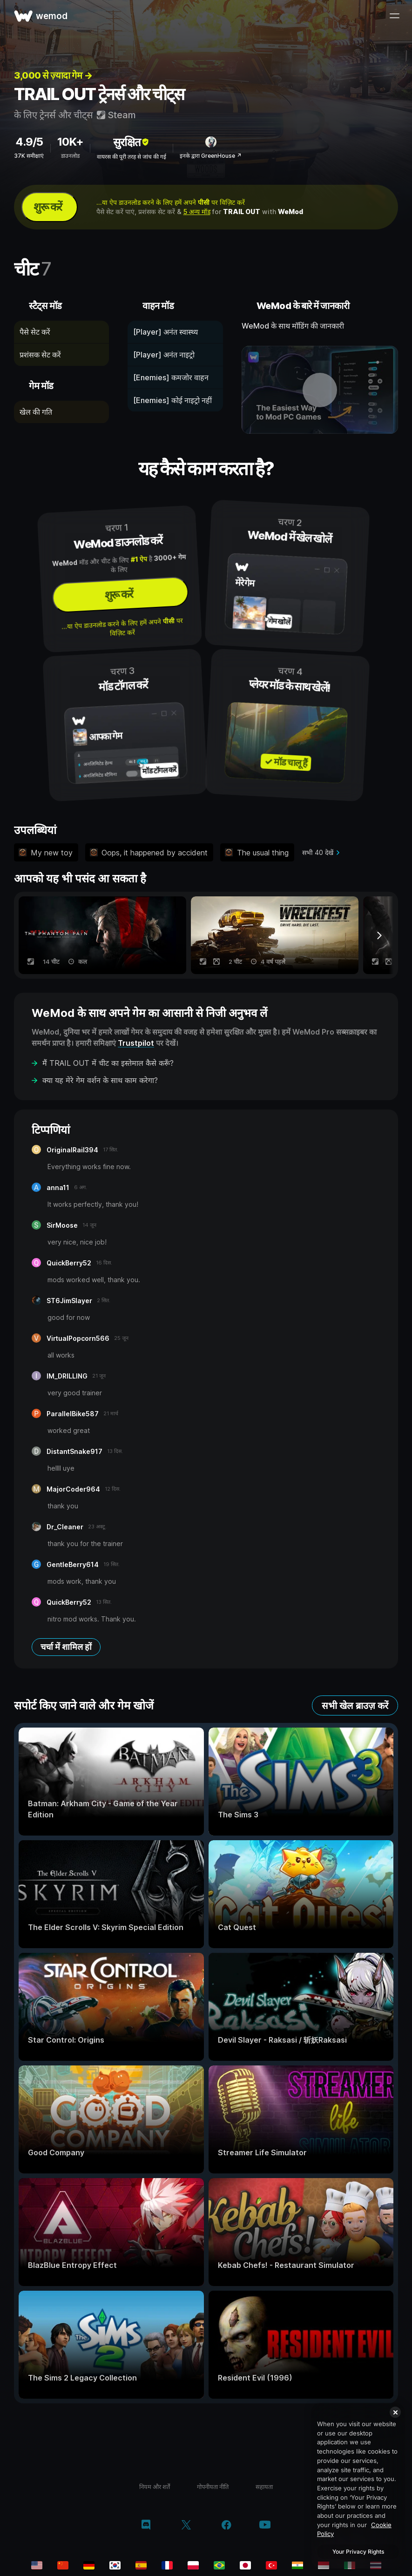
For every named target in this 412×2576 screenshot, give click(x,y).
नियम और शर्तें (154, 2486)
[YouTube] (264, 2525)
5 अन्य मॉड (196, 211)
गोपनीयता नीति (213, 2486)
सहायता (264, 2486)
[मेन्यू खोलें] (394, 16)
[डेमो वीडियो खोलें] (320, 390)
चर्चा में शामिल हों (66, 1647)
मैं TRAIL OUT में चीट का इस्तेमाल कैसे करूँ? (108, 1063)
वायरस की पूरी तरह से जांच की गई (131, 156)
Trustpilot (136, 1043)
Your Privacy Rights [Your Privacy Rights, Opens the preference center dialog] (358, 2551)
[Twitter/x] (186, 2525)
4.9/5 (29, 141)
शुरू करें (48, 207)
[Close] (395, 2412)
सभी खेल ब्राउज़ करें (355, 1705)
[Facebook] (226, 2525)
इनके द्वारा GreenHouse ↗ (211, 155)
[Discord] (146, 2526)
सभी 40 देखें (317, 852)
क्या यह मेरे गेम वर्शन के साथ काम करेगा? (100, 1080)
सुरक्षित (131, 142)
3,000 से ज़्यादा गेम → (53, 75)
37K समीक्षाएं (29, 155)
